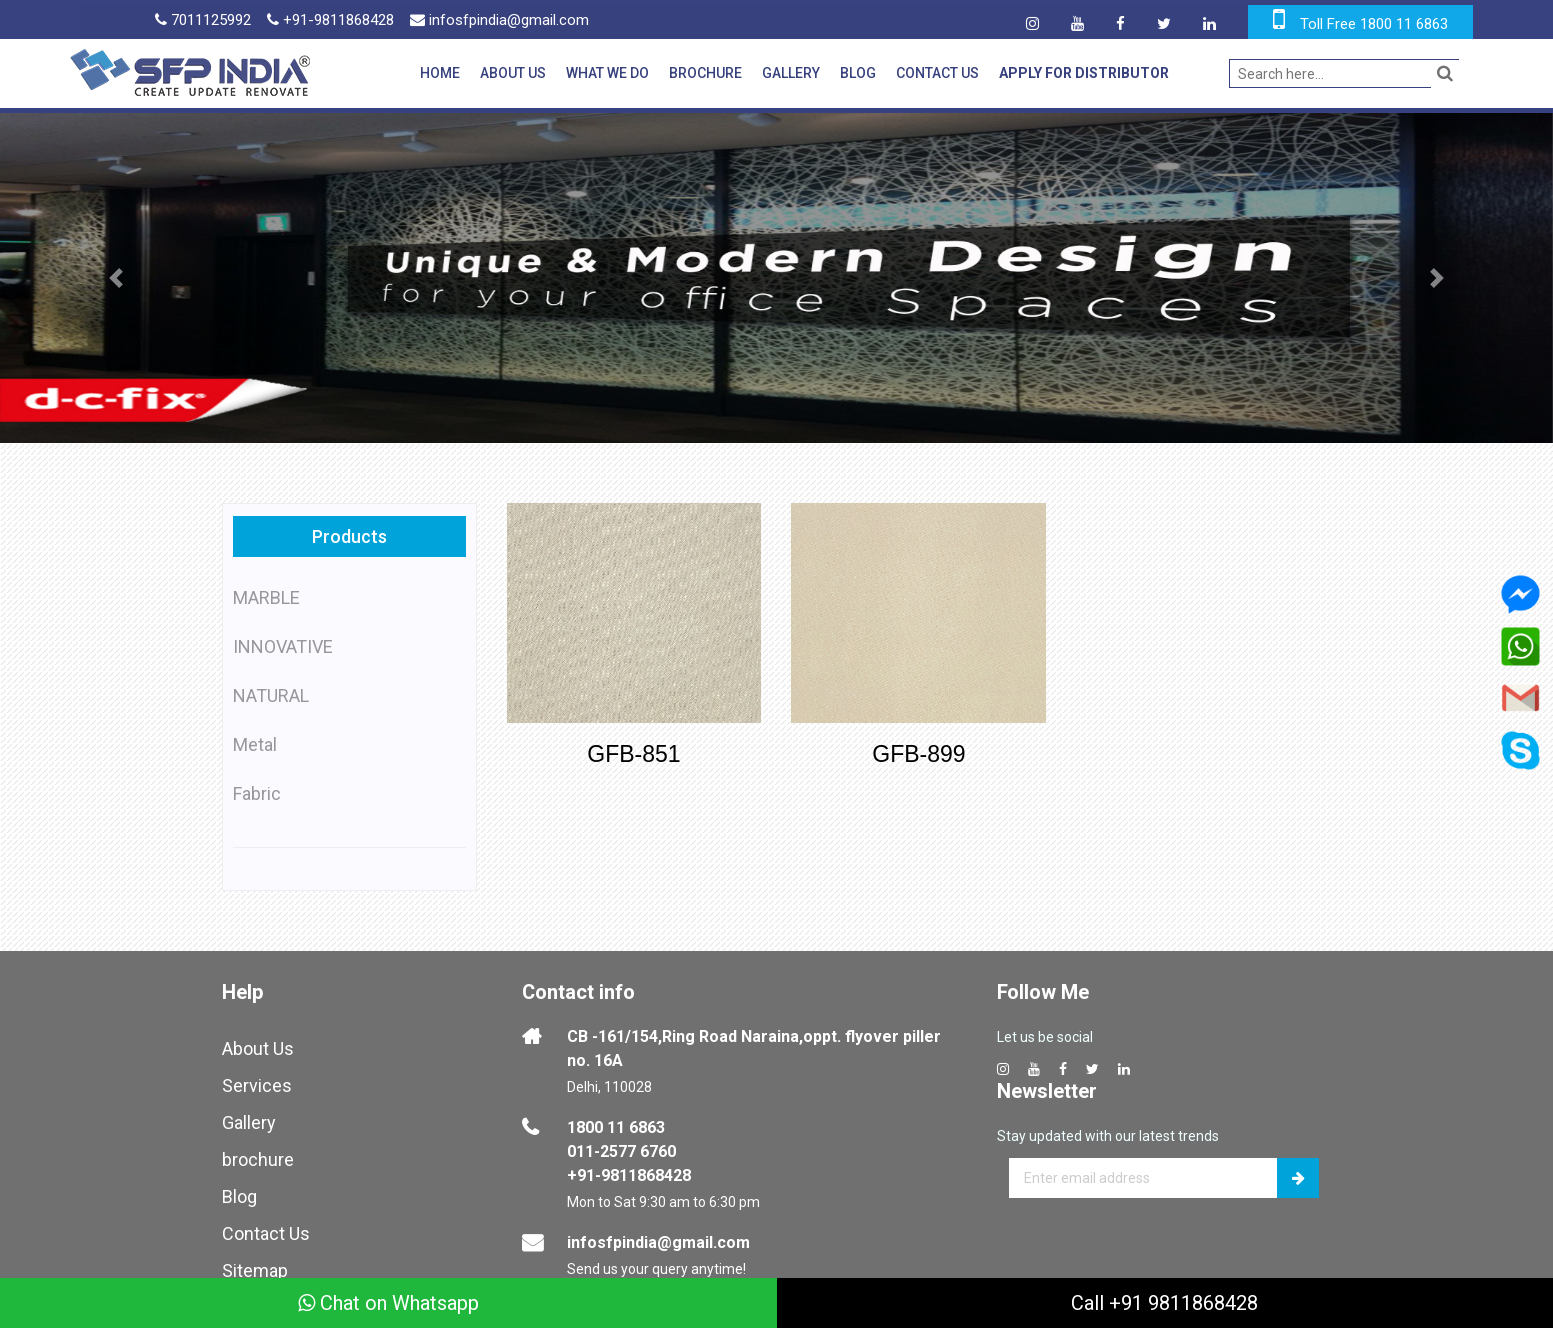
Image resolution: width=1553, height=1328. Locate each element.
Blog (858, 73)
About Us (513, 73)
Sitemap (255, 1270)
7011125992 (203, 20)
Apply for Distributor (1084, 73)
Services (257, 1085)
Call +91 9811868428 (1164, 1303)
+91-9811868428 (330, 20)
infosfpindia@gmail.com (499, 20)
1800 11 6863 (616, 1127)
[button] (116, 278)
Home (440, 73)
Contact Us (937, 73)
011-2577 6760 (621, 1151)
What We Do (607, 73)
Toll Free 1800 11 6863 (1374, 24)
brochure (258, 1159)
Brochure (705, 73)
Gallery (791, 73)
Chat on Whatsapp (388, 1303)
